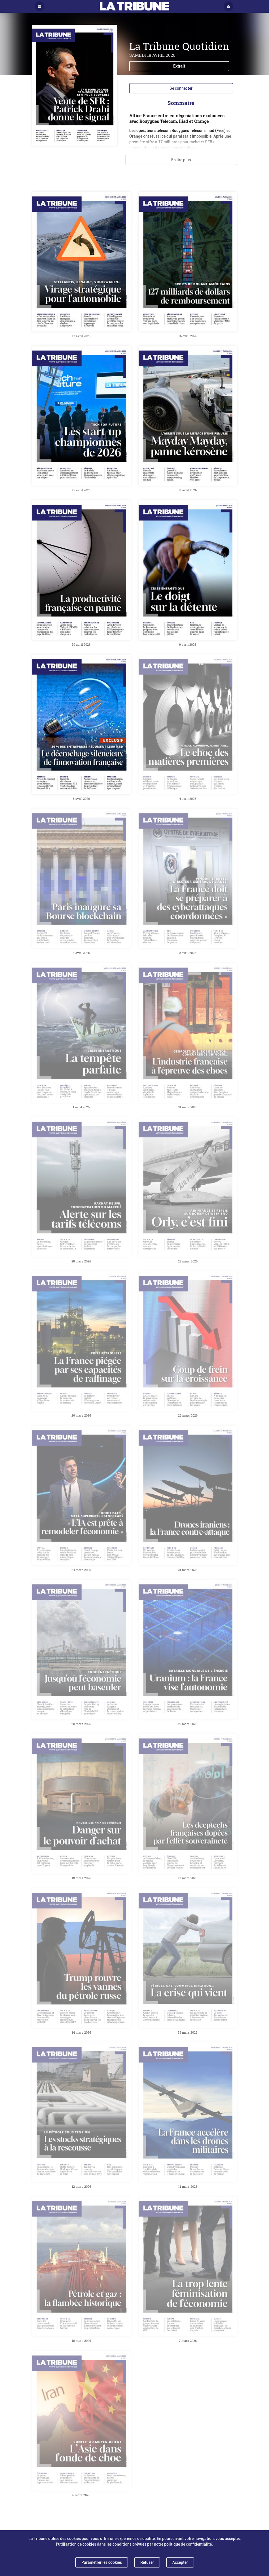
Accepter (180, 2562)
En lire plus (181, 160)
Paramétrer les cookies (101, 2562)
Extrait (179, 66)
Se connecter (181, 88)
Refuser (147, 2562)
